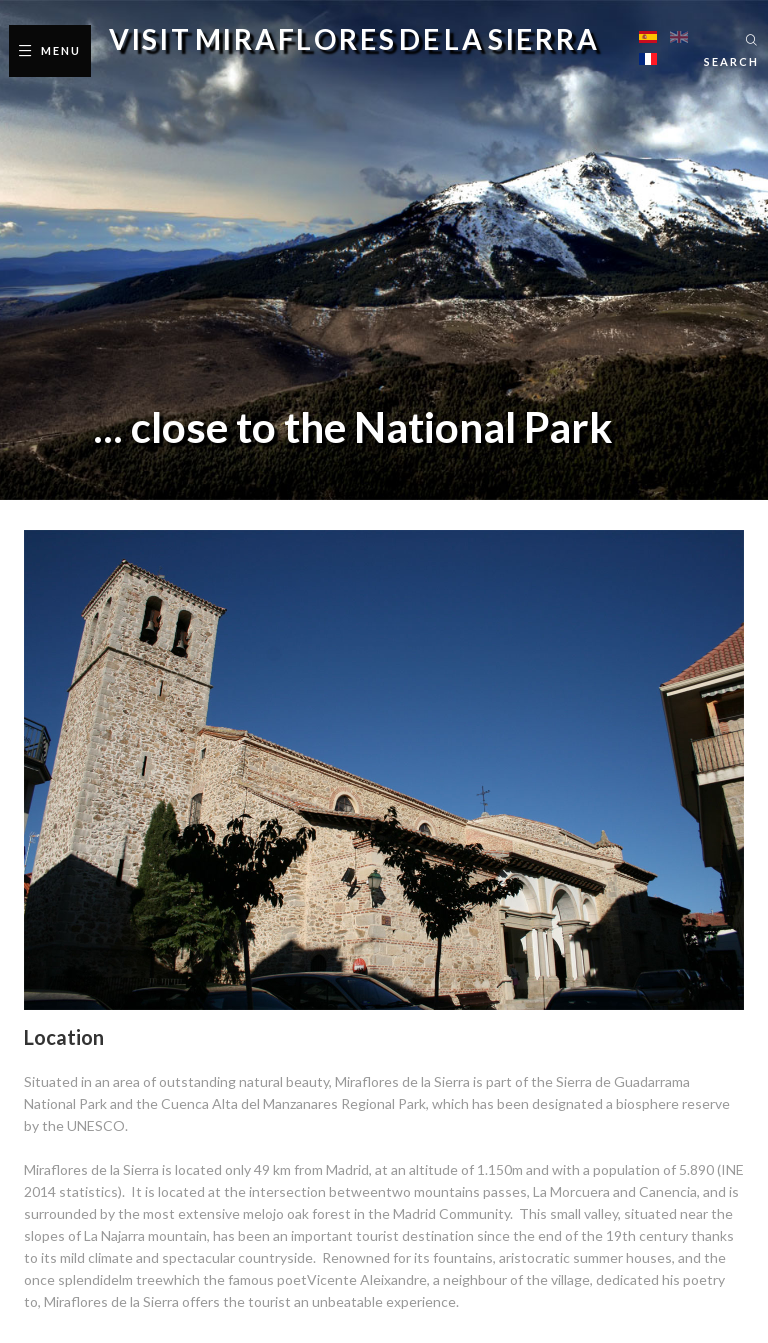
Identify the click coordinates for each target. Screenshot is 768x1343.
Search (731, 61)
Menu (61, 50)
